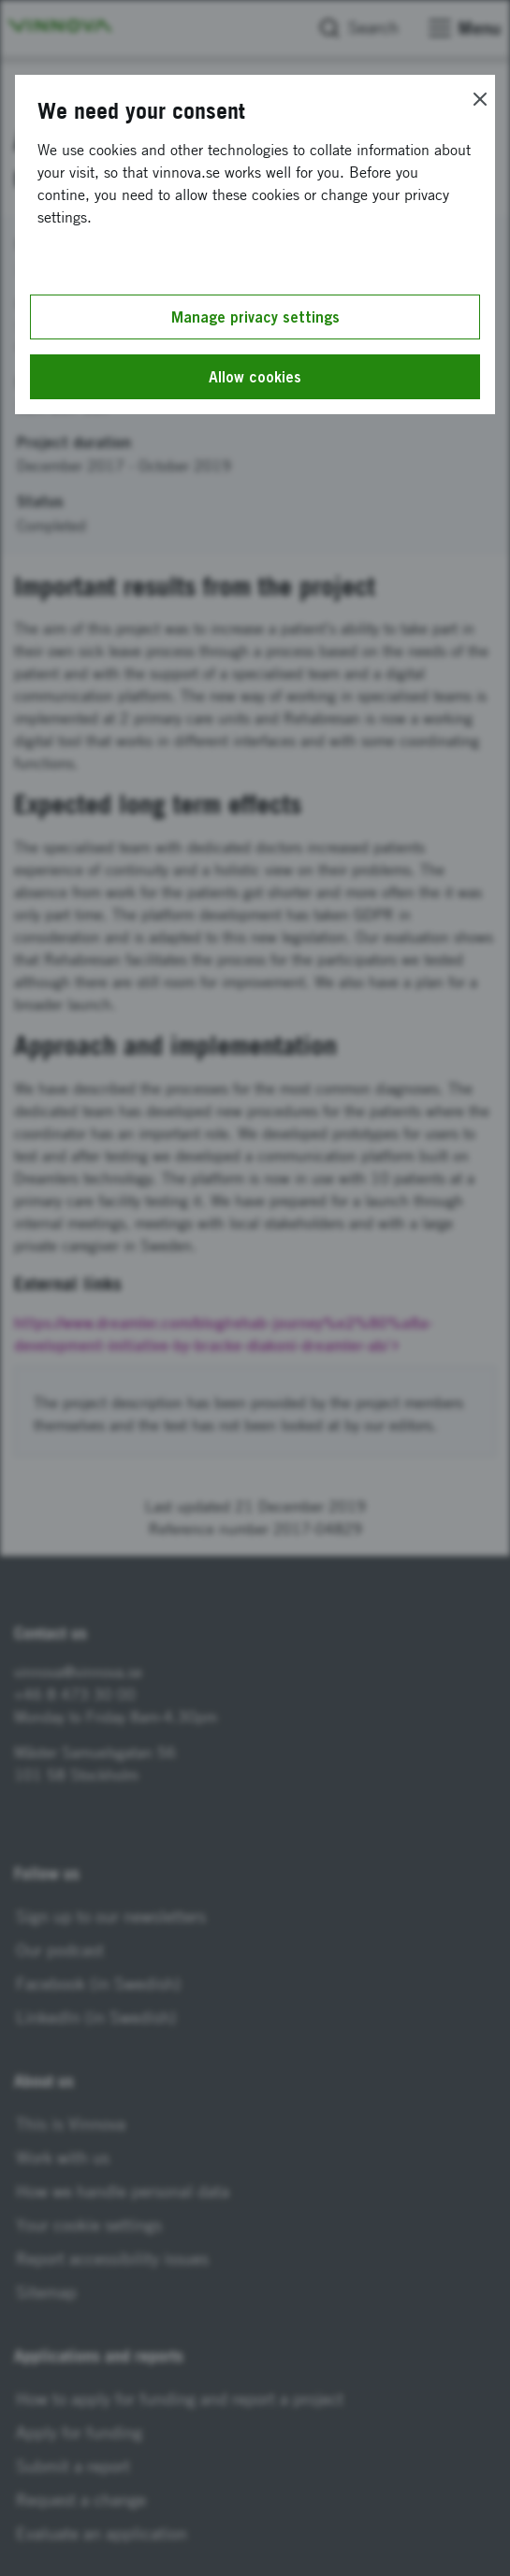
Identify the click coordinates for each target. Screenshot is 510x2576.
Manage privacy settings (255, 317)
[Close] (480, 99)
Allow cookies (255, 376)
